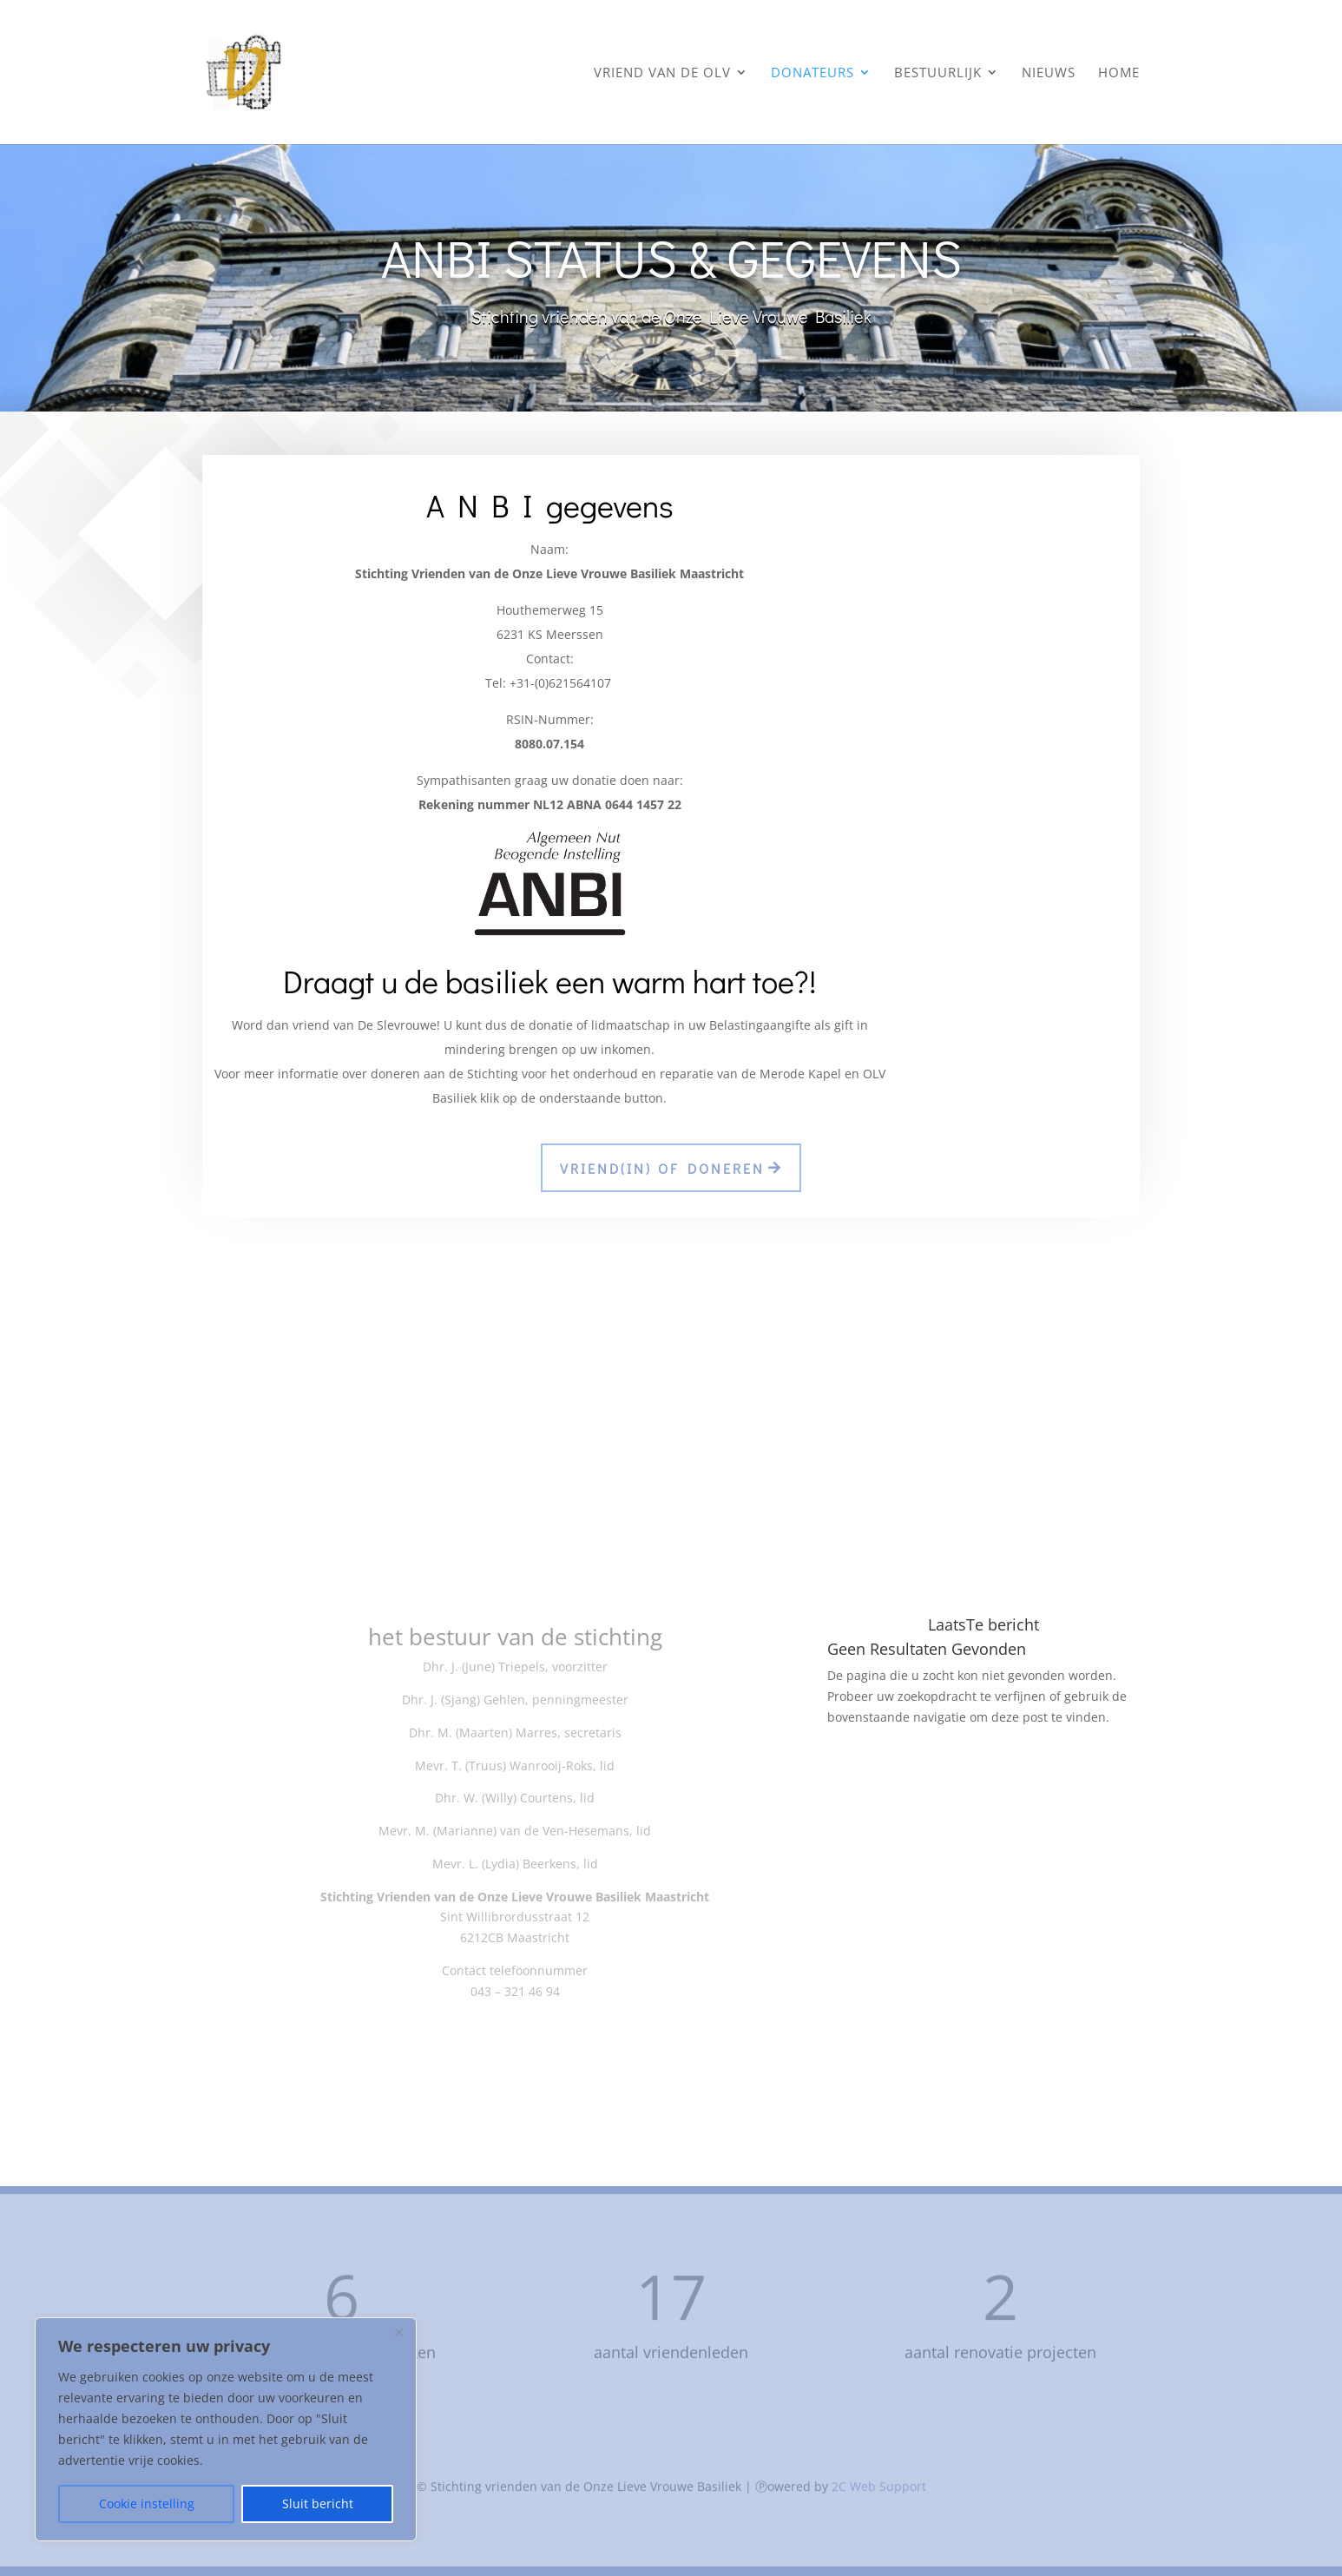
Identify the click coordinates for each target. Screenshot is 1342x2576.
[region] (226, 2429)
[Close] (398, 2332)
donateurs (812, 73)
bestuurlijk (938, 73)
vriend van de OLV (662, 73)
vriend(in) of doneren (662, 1168)
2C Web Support (879, 2490)
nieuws (1049, 73)
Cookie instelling (146, 2503)
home (1119, 73)
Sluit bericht (317, 2503)
